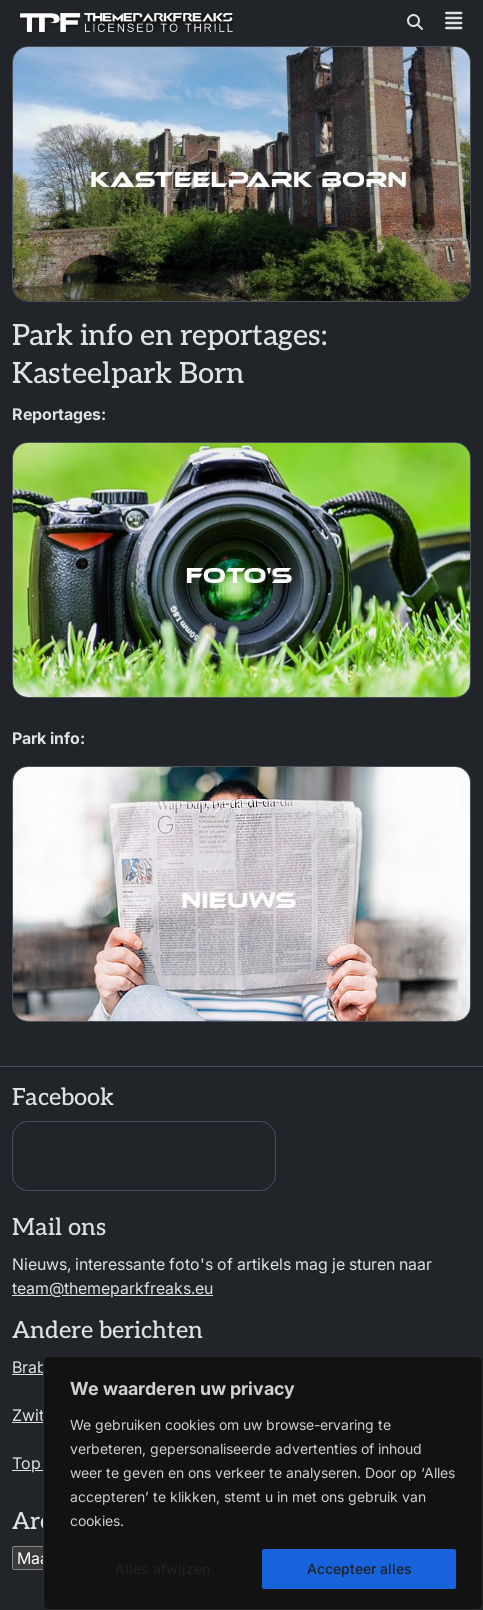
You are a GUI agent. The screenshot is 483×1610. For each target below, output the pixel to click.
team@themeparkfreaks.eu (112, 1288)
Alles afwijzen (162, 1568)
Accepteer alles (359, 1568)
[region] (263, 1483)
